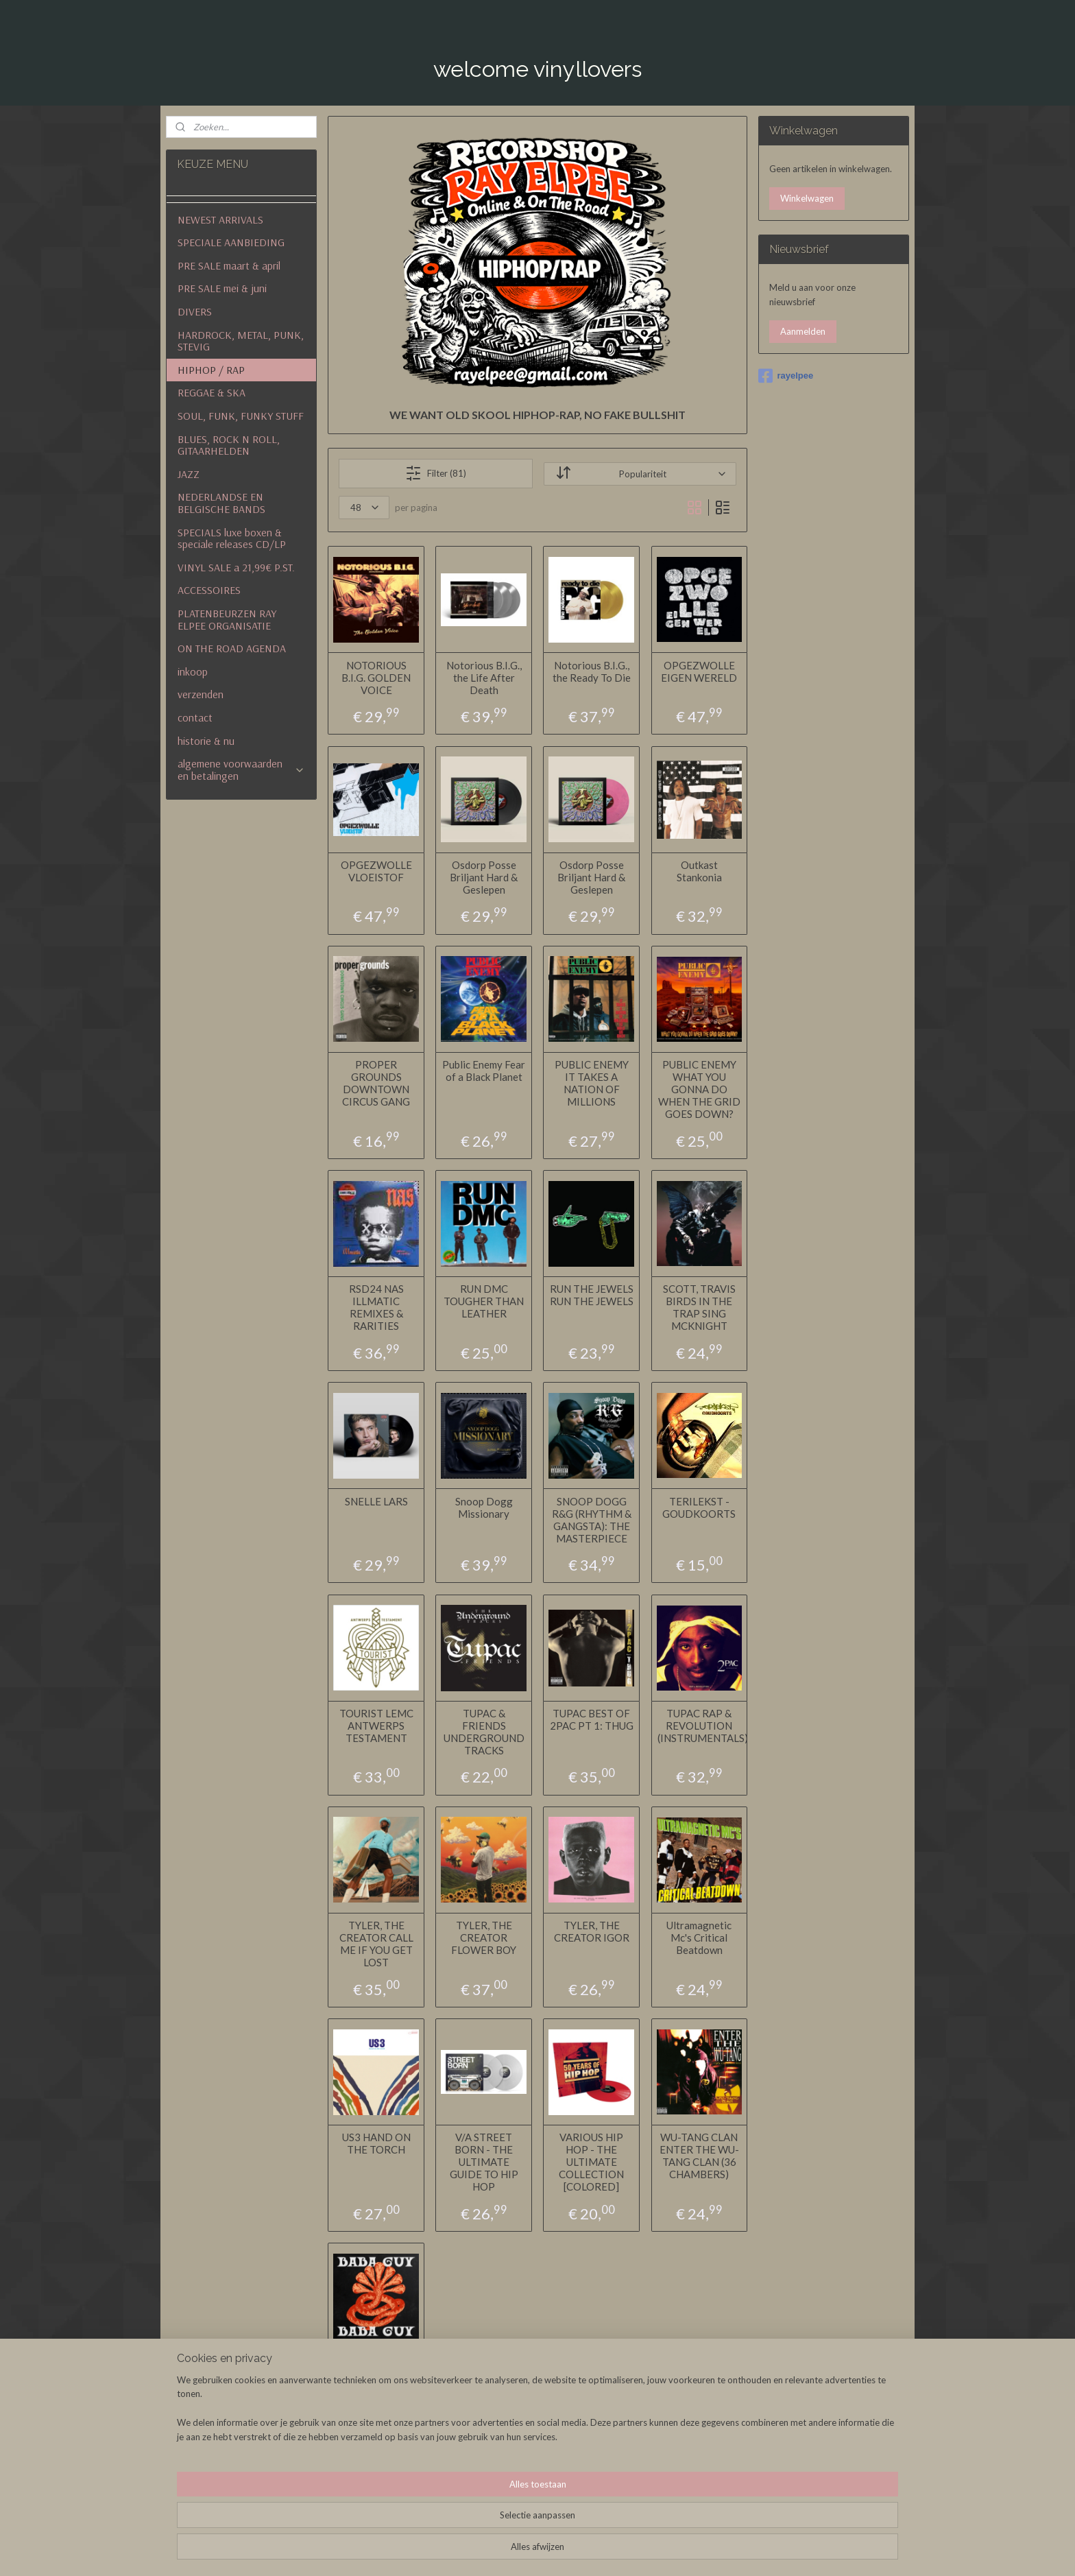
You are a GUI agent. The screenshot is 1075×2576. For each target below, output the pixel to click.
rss (617, 2551)
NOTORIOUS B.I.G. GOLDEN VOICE (376, 676)
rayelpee (785, 376)
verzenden (201, 694)
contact (195, 717)
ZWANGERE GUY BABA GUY (376, 2367)
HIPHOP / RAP (211, 370)
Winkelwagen (807, 198)
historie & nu (206, 741)
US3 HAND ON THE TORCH (375, 2143)
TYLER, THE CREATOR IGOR (591, 1931)
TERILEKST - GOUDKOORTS (699, 1506)
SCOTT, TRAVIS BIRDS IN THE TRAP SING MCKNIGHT (699, 1307)
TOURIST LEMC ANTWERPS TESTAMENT (376, 1724)
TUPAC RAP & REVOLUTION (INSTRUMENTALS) (699, 1724)
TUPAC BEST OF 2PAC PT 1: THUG (591, 1718)
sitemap (592, 2551)
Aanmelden (802, 331)
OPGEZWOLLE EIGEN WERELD (699, 670)
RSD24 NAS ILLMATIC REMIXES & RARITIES (375, 1307)
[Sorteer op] (640, 474)
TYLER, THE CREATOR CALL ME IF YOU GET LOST (376, 1943)
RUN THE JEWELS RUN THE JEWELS (591, 1295)
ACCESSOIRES (209, 590)
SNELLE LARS (375, 1500)
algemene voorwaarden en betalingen (241, 769)
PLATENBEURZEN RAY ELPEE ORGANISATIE (227, 619)
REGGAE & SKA (211, 392)
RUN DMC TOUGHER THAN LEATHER (484, 1301)
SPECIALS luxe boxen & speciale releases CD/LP (232, 538)
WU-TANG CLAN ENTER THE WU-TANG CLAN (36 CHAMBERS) (699, 2155)
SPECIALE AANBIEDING (231, 242)
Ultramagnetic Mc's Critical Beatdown (699, 1937)
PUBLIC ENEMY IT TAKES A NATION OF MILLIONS (592, 1083)
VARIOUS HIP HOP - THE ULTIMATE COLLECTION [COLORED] (591, 2162)
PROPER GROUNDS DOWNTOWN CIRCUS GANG (376, 1083)
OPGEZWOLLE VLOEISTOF (375, 870)
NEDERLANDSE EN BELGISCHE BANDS (221, 503)
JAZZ (189, 474)
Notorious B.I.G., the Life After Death (483, 676)
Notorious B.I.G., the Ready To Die (592, 670)
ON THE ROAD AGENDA (232, 648)
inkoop (193, 671)
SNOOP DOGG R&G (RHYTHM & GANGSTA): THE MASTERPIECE (591, 1519)
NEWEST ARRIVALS (220, 219)
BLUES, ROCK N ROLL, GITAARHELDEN (229, 445)
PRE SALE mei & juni (222, 288)
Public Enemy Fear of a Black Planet (483, 1070)
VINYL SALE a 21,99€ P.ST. (236, 567)
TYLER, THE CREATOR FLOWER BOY (483, 1937)
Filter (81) (435, 473)
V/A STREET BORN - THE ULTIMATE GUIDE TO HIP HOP (483, 2162)
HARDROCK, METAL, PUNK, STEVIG (241, 341)
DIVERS (195, 311)
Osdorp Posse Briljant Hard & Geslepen (484, 876)
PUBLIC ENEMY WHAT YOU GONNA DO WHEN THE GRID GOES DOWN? (699, 1089)
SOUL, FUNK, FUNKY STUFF (241, 415)
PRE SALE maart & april (229, 265)
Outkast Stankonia (699, 870)
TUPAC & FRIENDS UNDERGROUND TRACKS (483, 1731)
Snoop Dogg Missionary (483, 1506)
